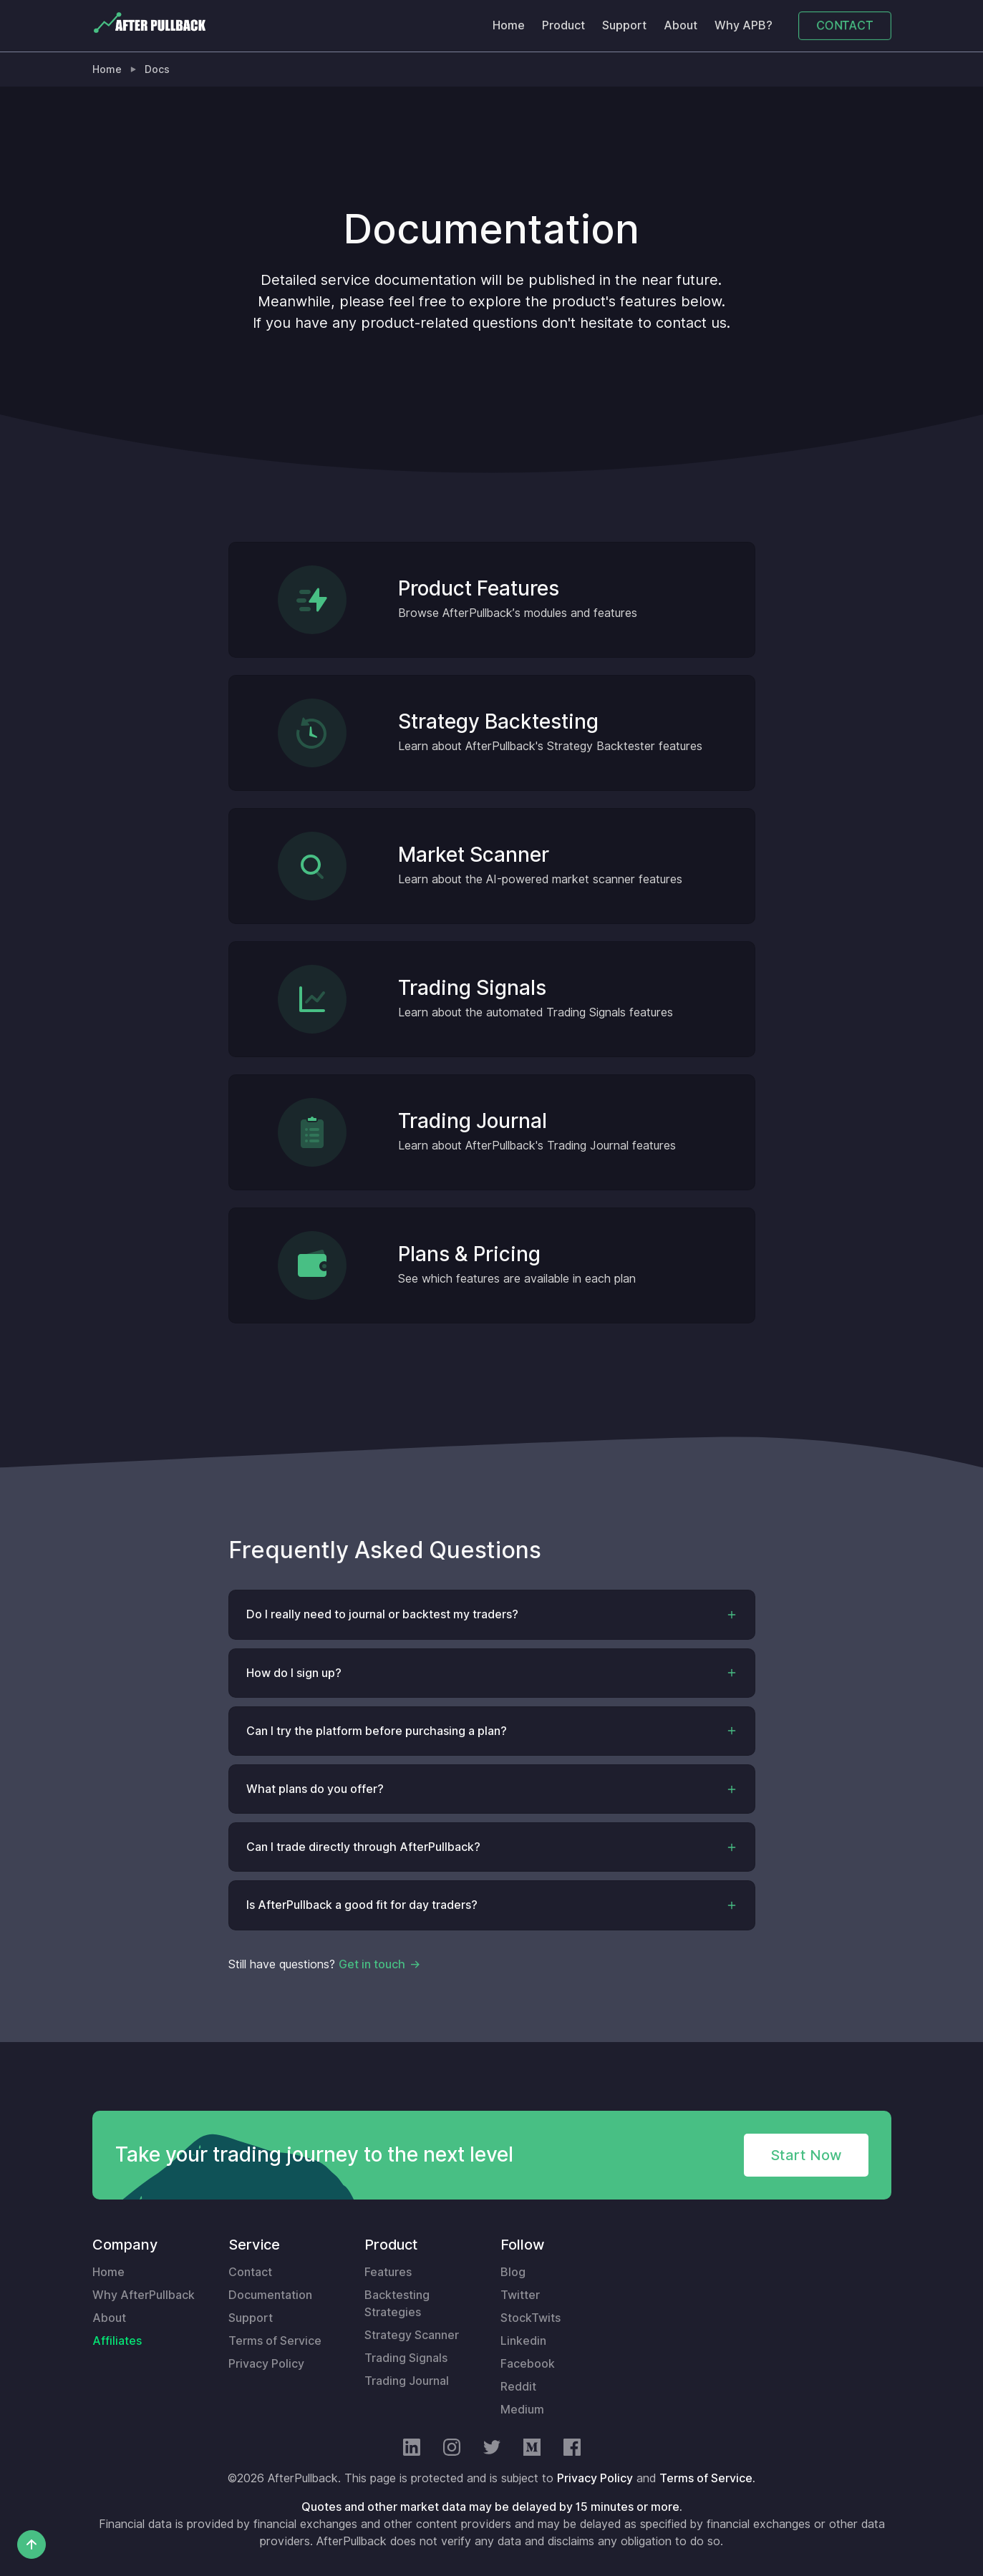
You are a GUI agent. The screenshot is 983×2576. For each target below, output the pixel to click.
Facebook (527, 2364)
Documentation (270, 2295)
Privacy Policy (266, 2364)
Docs (157, 69)
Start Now (806, 2155)
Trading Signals (405, 2358)
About (680, 25)
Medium (522, 2409)
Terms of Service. (707, 2478)
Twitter (520, 2295)
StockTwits (530, 2318)
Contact (250, 2272)
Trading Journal (406, 2381)
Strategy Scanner (411, 2335)
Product (563, 25)
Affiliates (117, 2341)
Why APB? (744, 25)
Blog (513, 2272)
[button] (491, 1614)
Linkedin (523, 2341)
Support (624, 25)
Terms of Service (274, 2341)
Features (388, 2272)
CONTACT (844, 25)
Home (509, 25)
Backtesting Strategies (397, 2303)
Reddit (518, 2386)
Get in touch (372, 1964)
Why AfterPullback (143, 2295)
